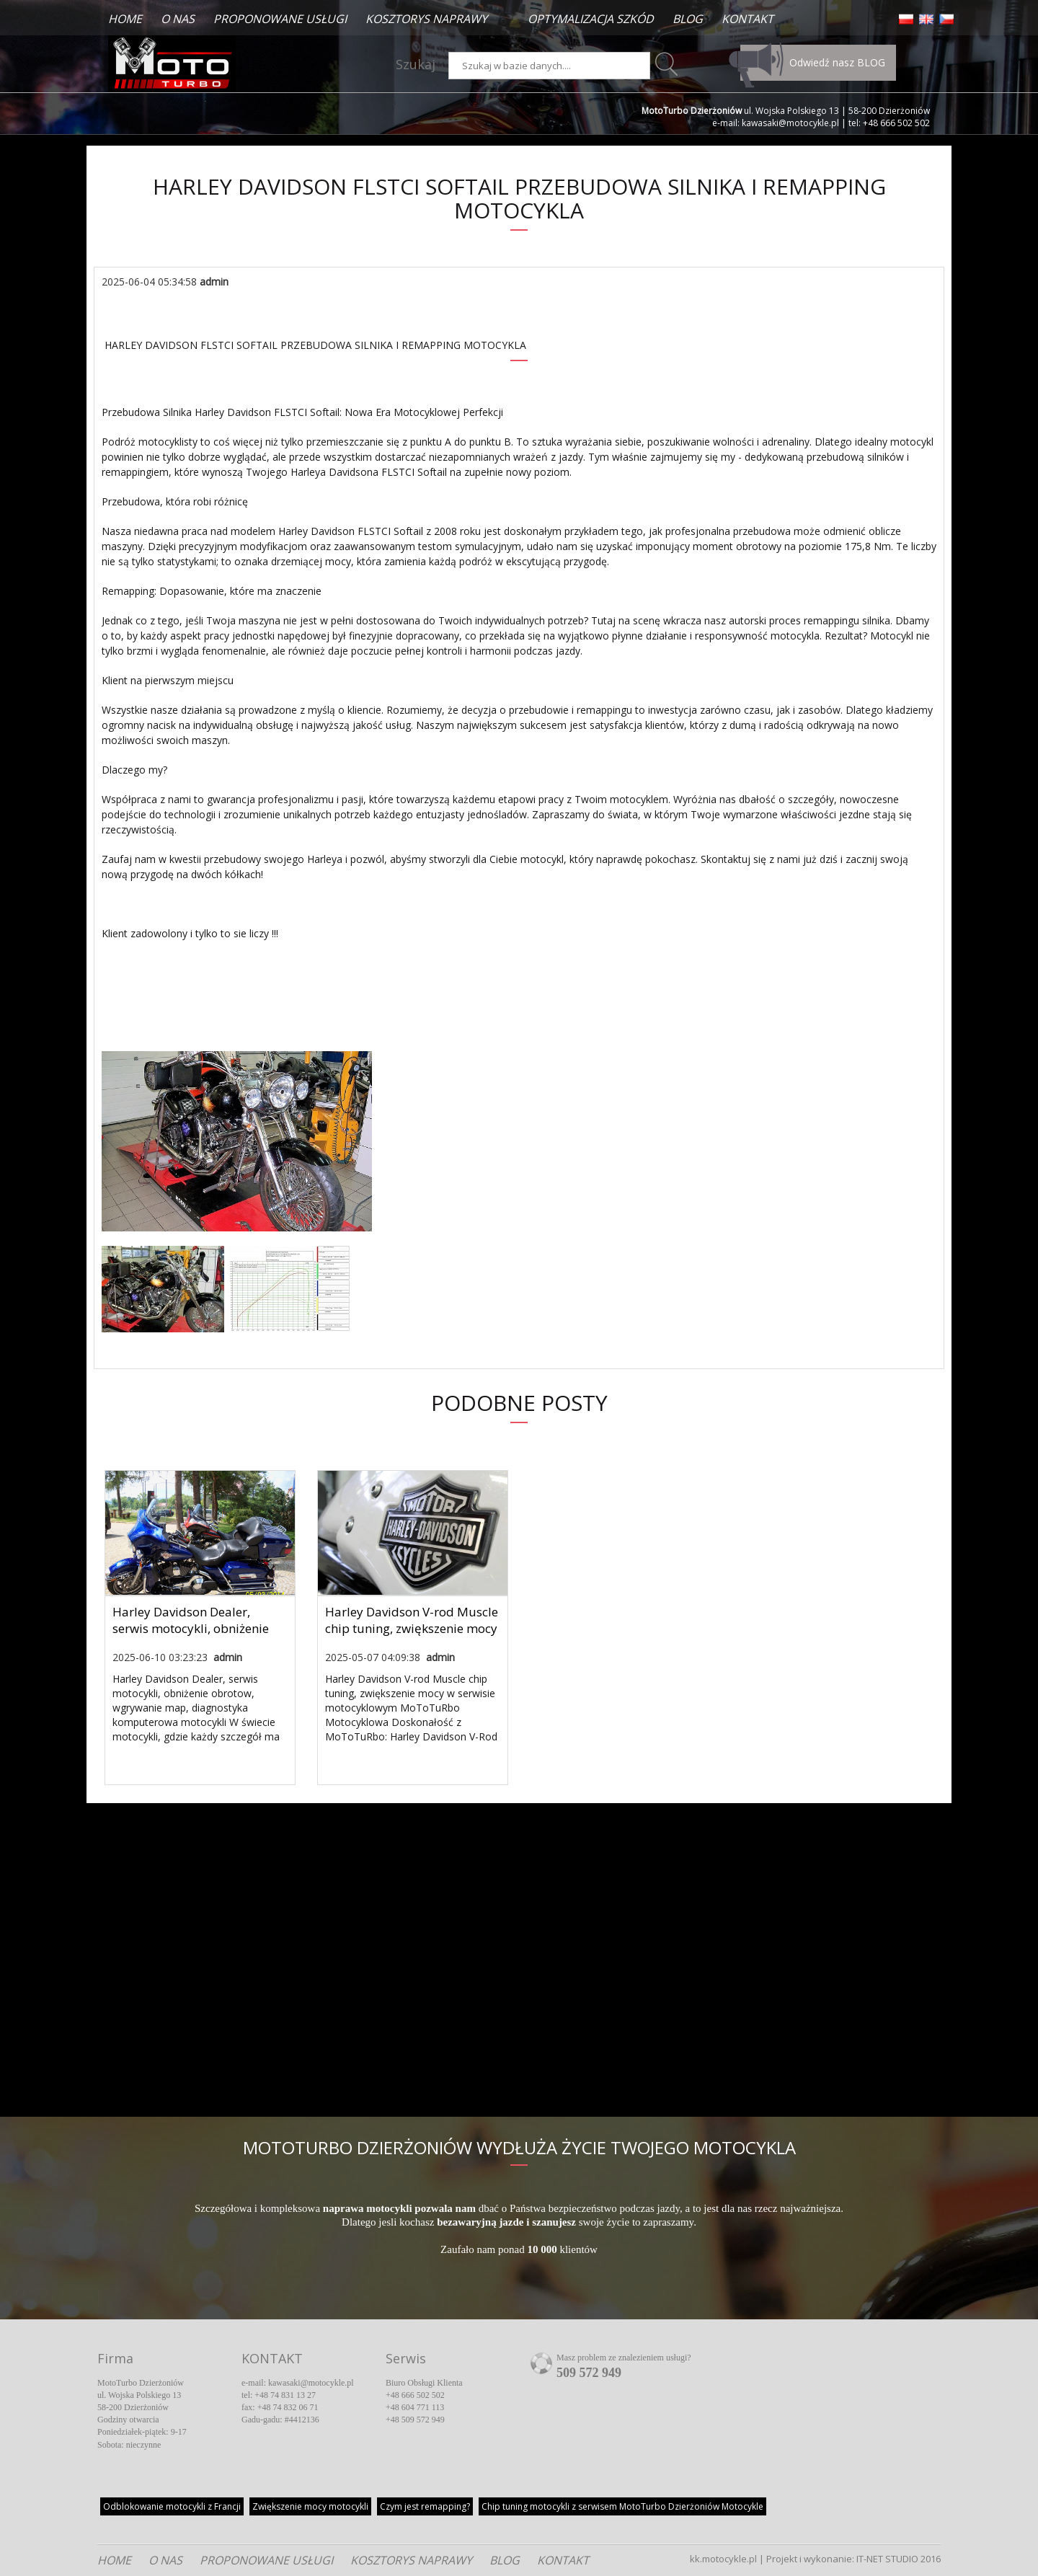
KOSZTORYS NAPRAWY (426, 19)
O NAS (178, 19)
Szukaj (415, 64)
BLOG (688, 19)
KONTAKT (747, 19)
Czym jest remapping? (425, 2506)
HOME (125, 19)
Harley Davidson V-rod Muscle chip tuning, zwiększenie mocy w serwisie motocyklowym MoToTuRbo (411, 1636)
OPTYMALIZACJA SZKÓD (591, 19)
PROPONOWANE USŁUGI (280, 19)
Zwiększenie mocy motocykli (310, 2506)
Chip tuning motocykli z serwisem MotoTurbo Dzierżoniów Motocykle (622, 2506)
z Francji (172, 2506)
